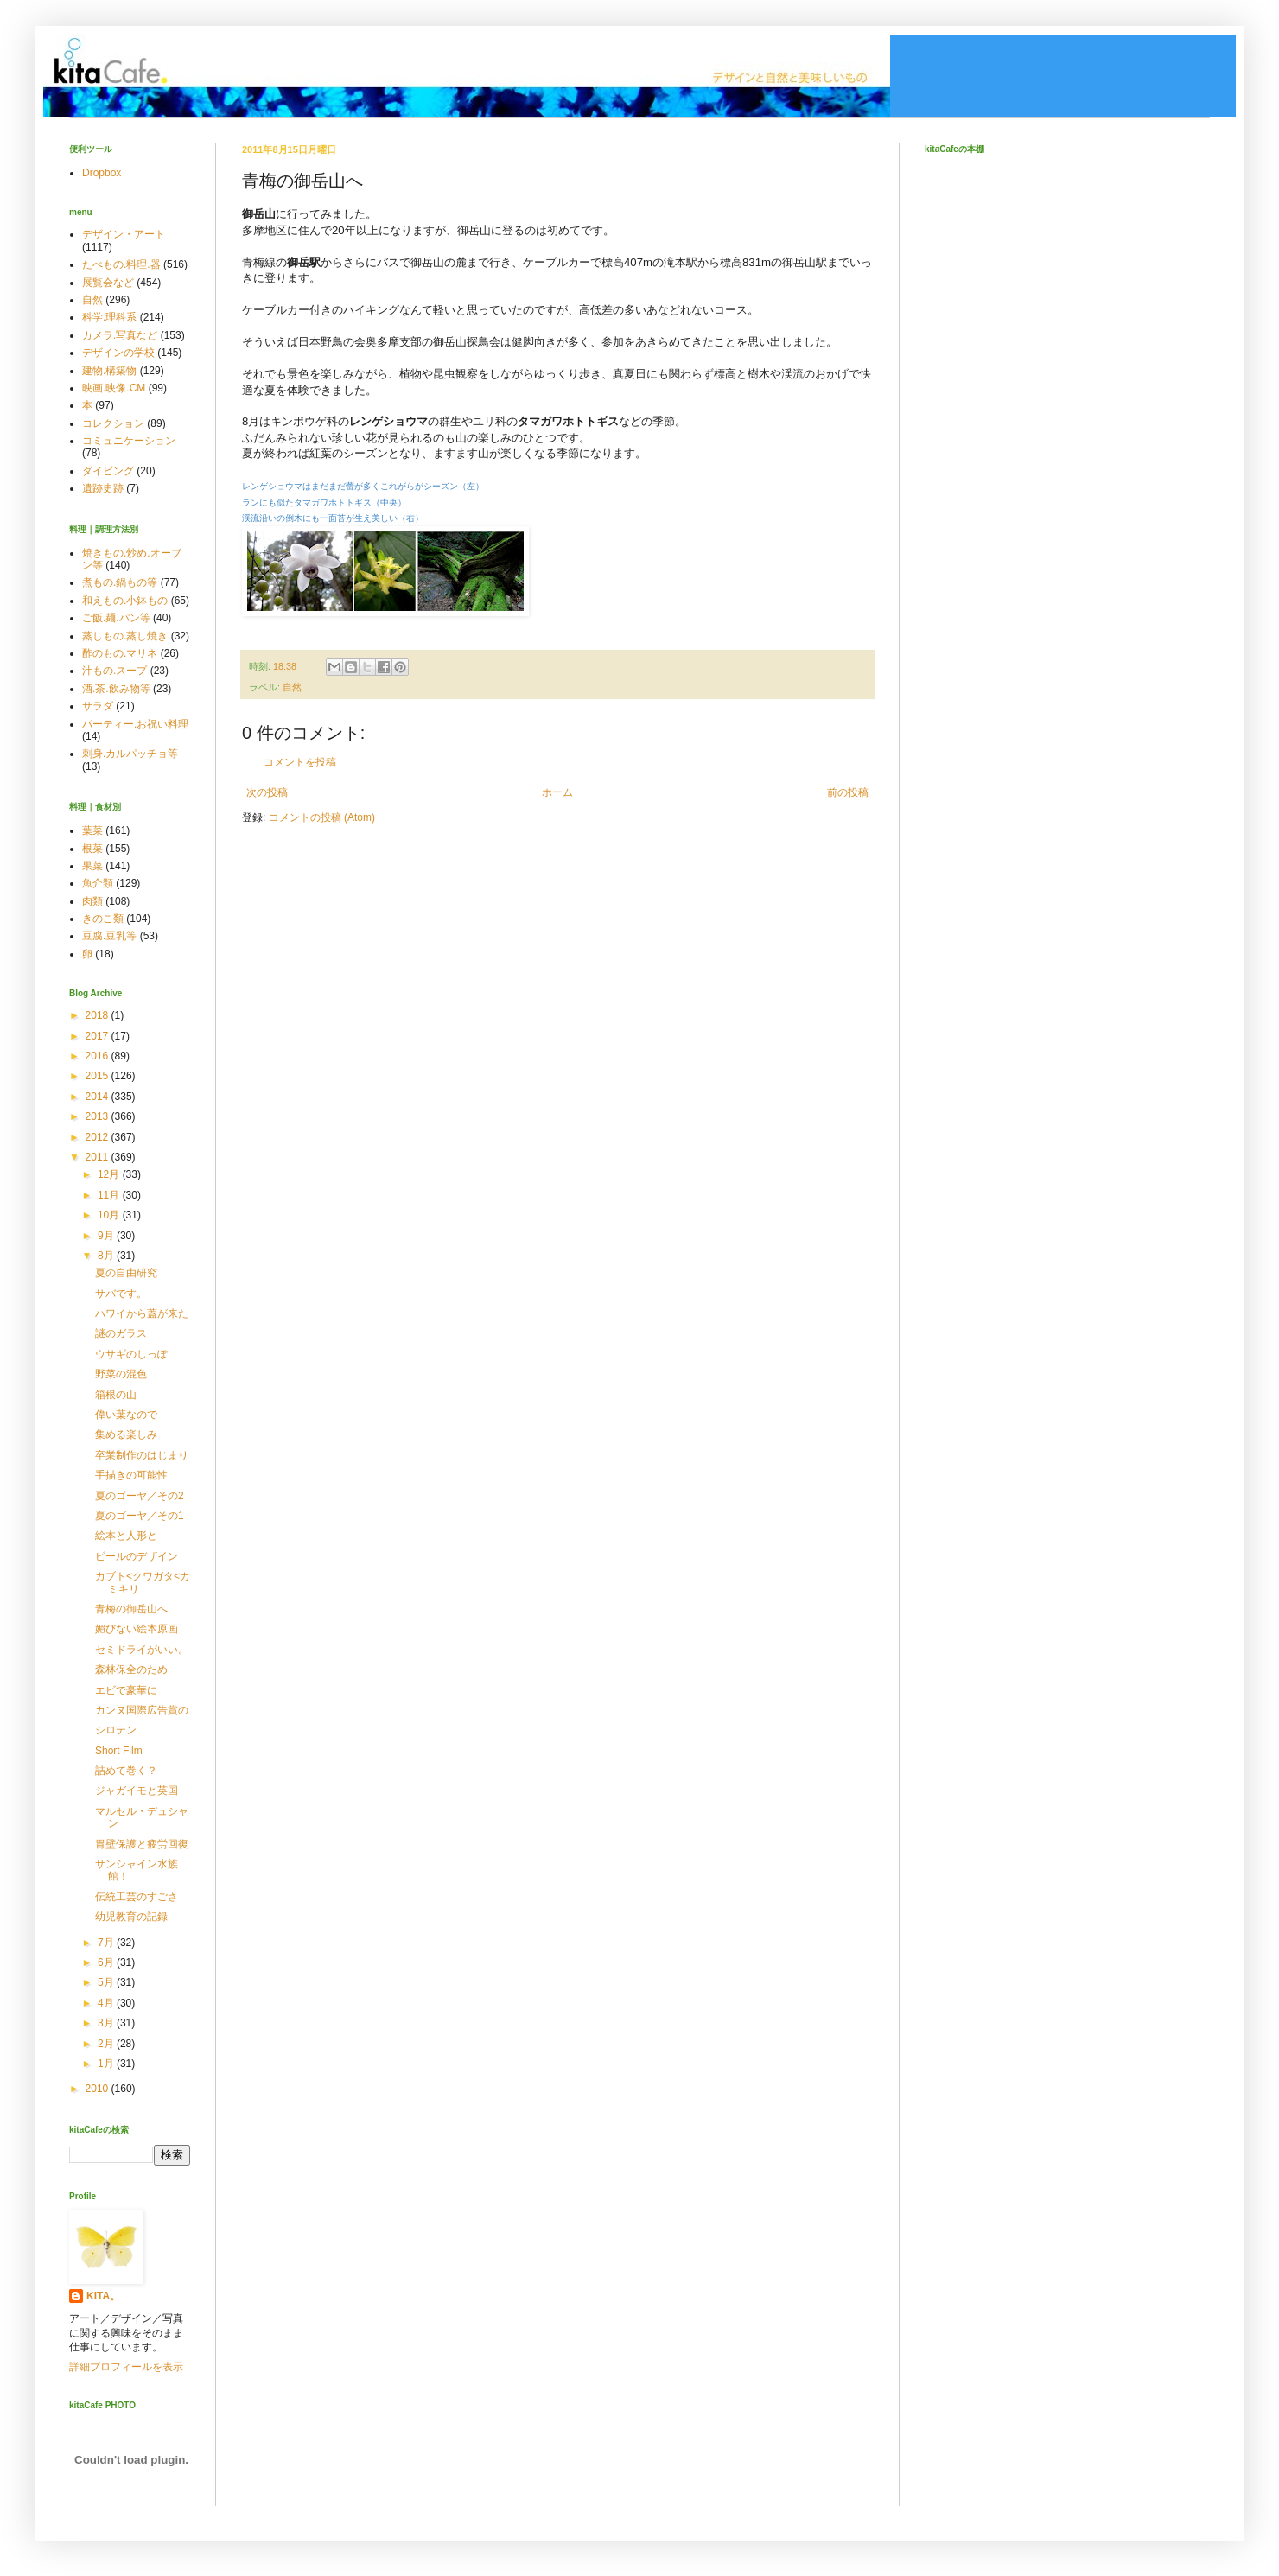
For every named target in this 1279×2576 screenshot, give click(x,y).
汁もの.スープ (114, 671)
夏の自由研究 (126, 1273)
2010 (98, 2089)
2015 (98, 1076)
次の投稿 (267, 792)
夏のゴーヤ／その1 (139, 1516)
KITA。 (103, 2296)
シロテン (116, 1730)
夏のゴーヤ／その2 (139, 1496)
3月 (107, 2023)
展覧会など (108, 283)
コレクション (113, 423)
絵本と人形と (126, 1536)
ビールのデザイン (136, 1556)
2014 (98, 1097)
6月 (107, 1962)
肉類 (92, 901)
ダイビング (108, 471)
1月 (107, 2064)
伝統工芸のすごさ (136, 1897)
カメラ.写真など (119, 335)
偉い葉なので (126, 1415)
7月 (107, 1943)
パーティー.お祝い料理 (135, 724)
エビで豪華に (126, 1690)
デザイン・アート (123, 234)
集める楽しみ (126, 1434)
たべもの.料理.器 (121, 264)
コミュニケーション (128, 441)
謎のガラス (121, 1333)
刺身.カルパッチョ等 (130, 753)
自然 (292, 687)
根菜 (92, 849)
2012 (98, 1137)
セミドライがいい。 (141, 1650)
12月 (110, 1174)
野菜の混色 (121, 1374)
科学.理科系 (109, 317)
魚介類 (97, 883)
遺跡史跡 (103, 488)
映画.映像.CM (113, 388)
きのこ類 (103, 919)
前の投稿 (848, 792)
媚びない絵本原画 (136, 1629)
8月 (107, 1256)
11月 (110, 1195)
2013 (98, 1116)
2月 (107, 2044)
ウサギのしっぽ (131, 1354)
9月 (107, 1236)
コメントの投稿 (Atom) (322, 817)
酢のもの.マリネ (119, 653)
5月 (107, 1982)
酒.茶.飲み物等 (116, 689)
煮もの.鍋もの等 (119, 582)
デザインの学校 (118, 353)
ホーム (557, 792)
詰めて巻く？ (126, 1771)
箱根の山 (116, 1395)
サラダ (97, 706)
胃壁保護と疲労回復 (141, 1844)
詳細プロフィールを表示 (126, 2367)
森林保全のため (131, 1669)
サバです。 (121, 1294)
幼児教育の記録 (131, 1917)
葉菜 (92, 830)
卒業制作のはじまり (141, 1455)
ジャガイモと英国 (136, 1790)
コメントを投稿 (300, 762)
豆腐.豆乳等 (109, 936)
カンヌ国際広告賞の (141, 1710)
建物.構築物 (109, 371)
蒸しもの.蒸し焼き (125, 636)
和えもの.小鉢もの (125, 601)
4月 (107, 2003)
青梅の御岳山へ (131, 1609)
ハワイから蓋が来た (141, 1313)
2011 (98, 1157)
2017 (98, 1036)
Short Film (119, 1751)
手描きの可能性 (131, 1475)
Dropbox (101, 173)
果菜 (92, 866)
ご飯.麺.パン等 (116, 618)
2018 (98, 1015)
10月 (110, 1215)
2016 (98, 1056)
